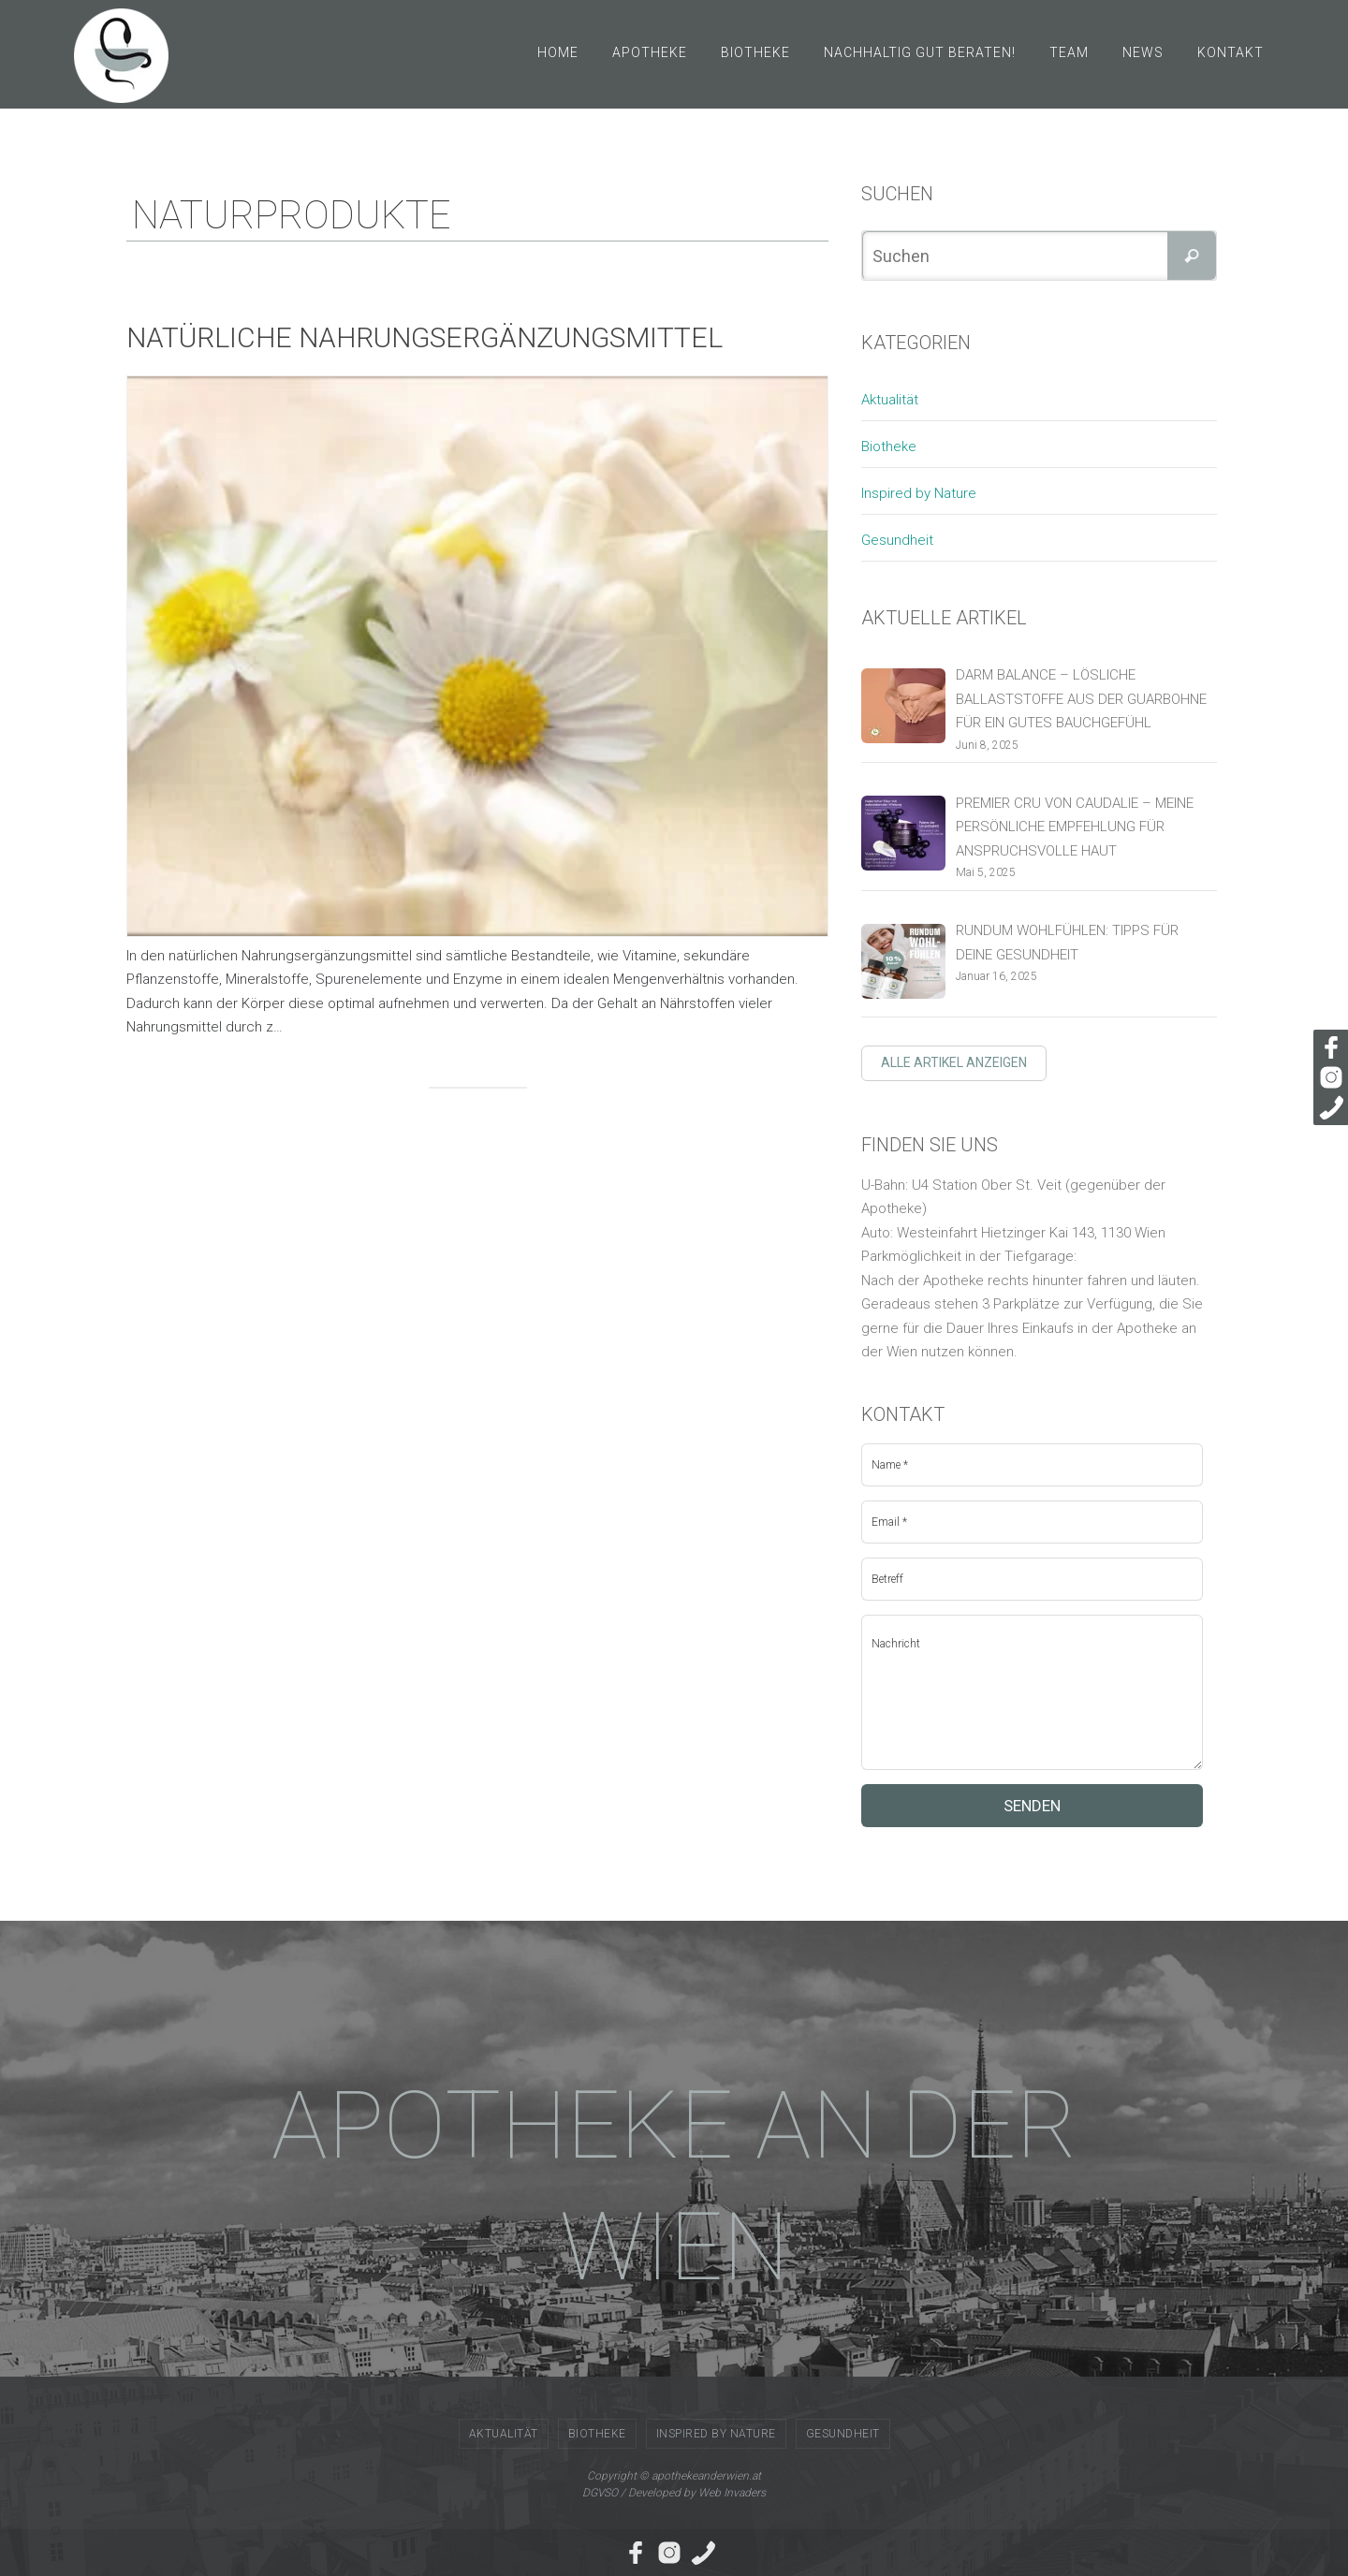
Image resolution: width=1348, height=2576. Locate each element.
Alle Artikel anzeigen (954, 1062)
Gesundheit (897, 540)
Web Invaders (732, 2492)
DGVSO (600, 2492)
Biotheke (888, 446)
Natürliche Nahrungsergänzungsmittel (424, 337)
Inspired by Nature (918, 493)
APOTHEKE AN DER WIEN (674, 2186)
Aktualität (889, 399)
